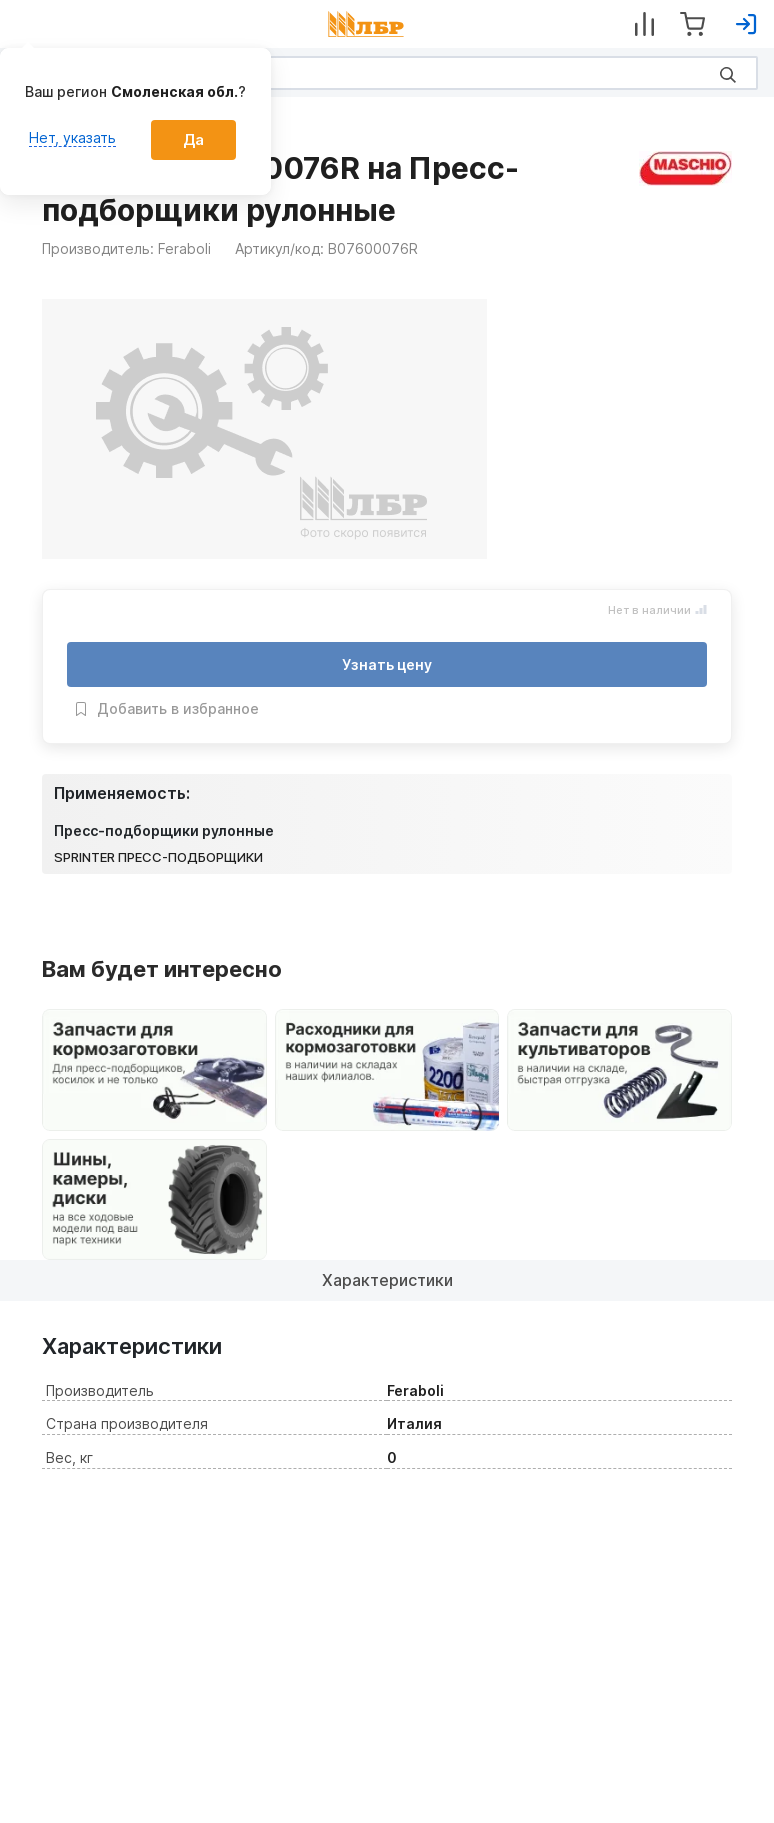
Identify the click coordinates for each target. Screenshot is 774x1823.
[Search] (387, 73)
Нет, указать (72, 137)
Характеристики (387, 1280)
